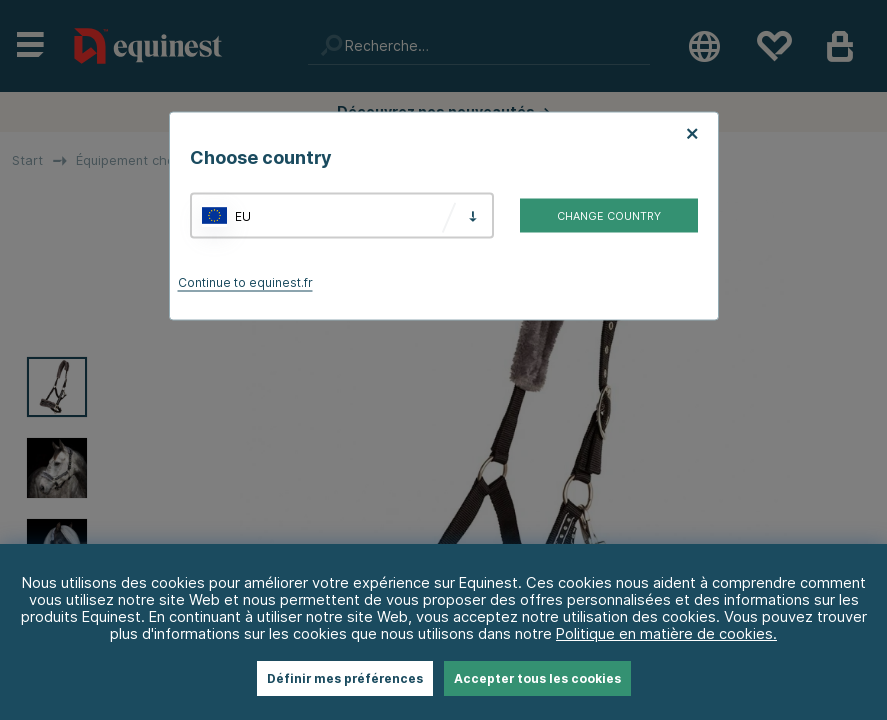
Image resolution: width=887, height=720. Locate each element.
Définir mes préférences (345, 678)
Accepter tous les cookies (537, 678)
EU (243, 215)
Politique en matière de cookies (664, 633)
